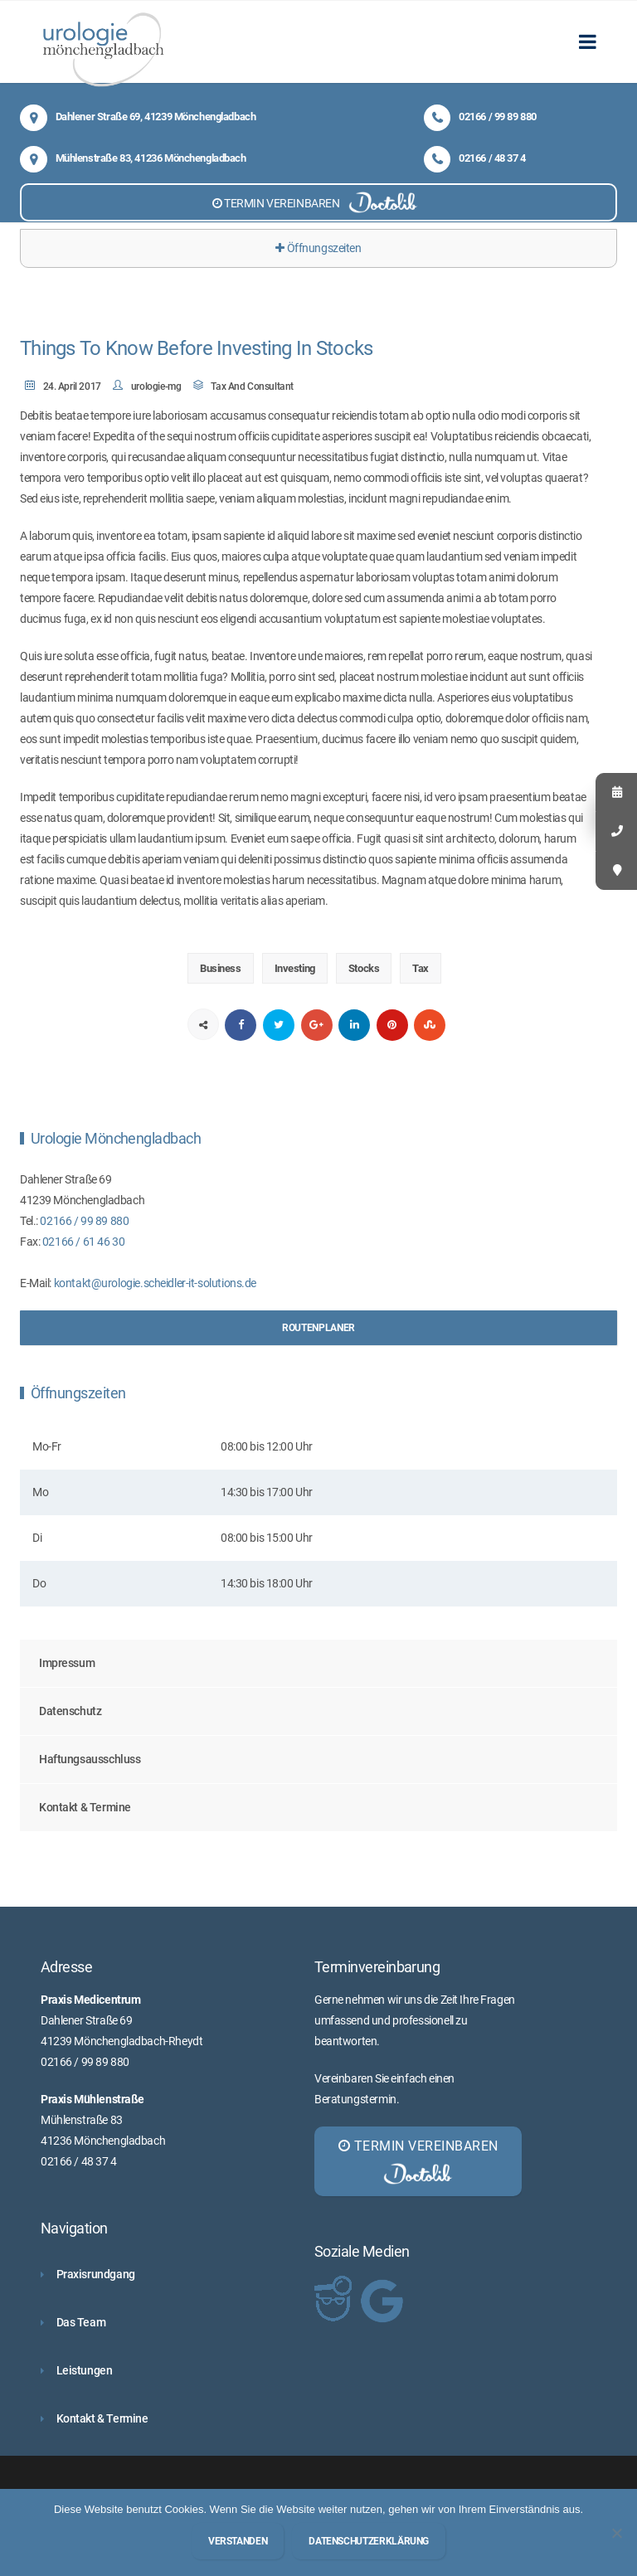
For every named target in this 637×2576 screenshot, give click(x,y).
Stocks (363, 968)
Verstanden (237, 2541)
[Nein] (616, 2533)
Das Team (81, 2322)
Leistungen (84, 2370)
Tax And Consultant (252, 386)
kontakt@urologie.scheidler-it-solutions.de (155, 1283)
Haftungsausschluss (89, 1759)
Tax (420, 968)
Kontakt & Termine (85, 1807)
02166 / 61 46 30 (83, 1241)
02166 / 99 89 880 (480, 116)
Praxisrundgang (95, 2274)
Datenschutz (70, 1711)
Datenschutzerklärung (369, 2541)
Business (220, 968)
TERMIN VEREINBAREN (318, 202)
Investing (295, 968)
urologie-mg (156, 386)
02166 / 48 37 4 (475, 158)
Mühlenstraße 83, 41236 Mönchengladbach (133, 158)
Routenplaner (318, 1328)
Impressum (67, 1663)
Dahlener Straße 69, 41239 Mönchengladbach (137, 116)
